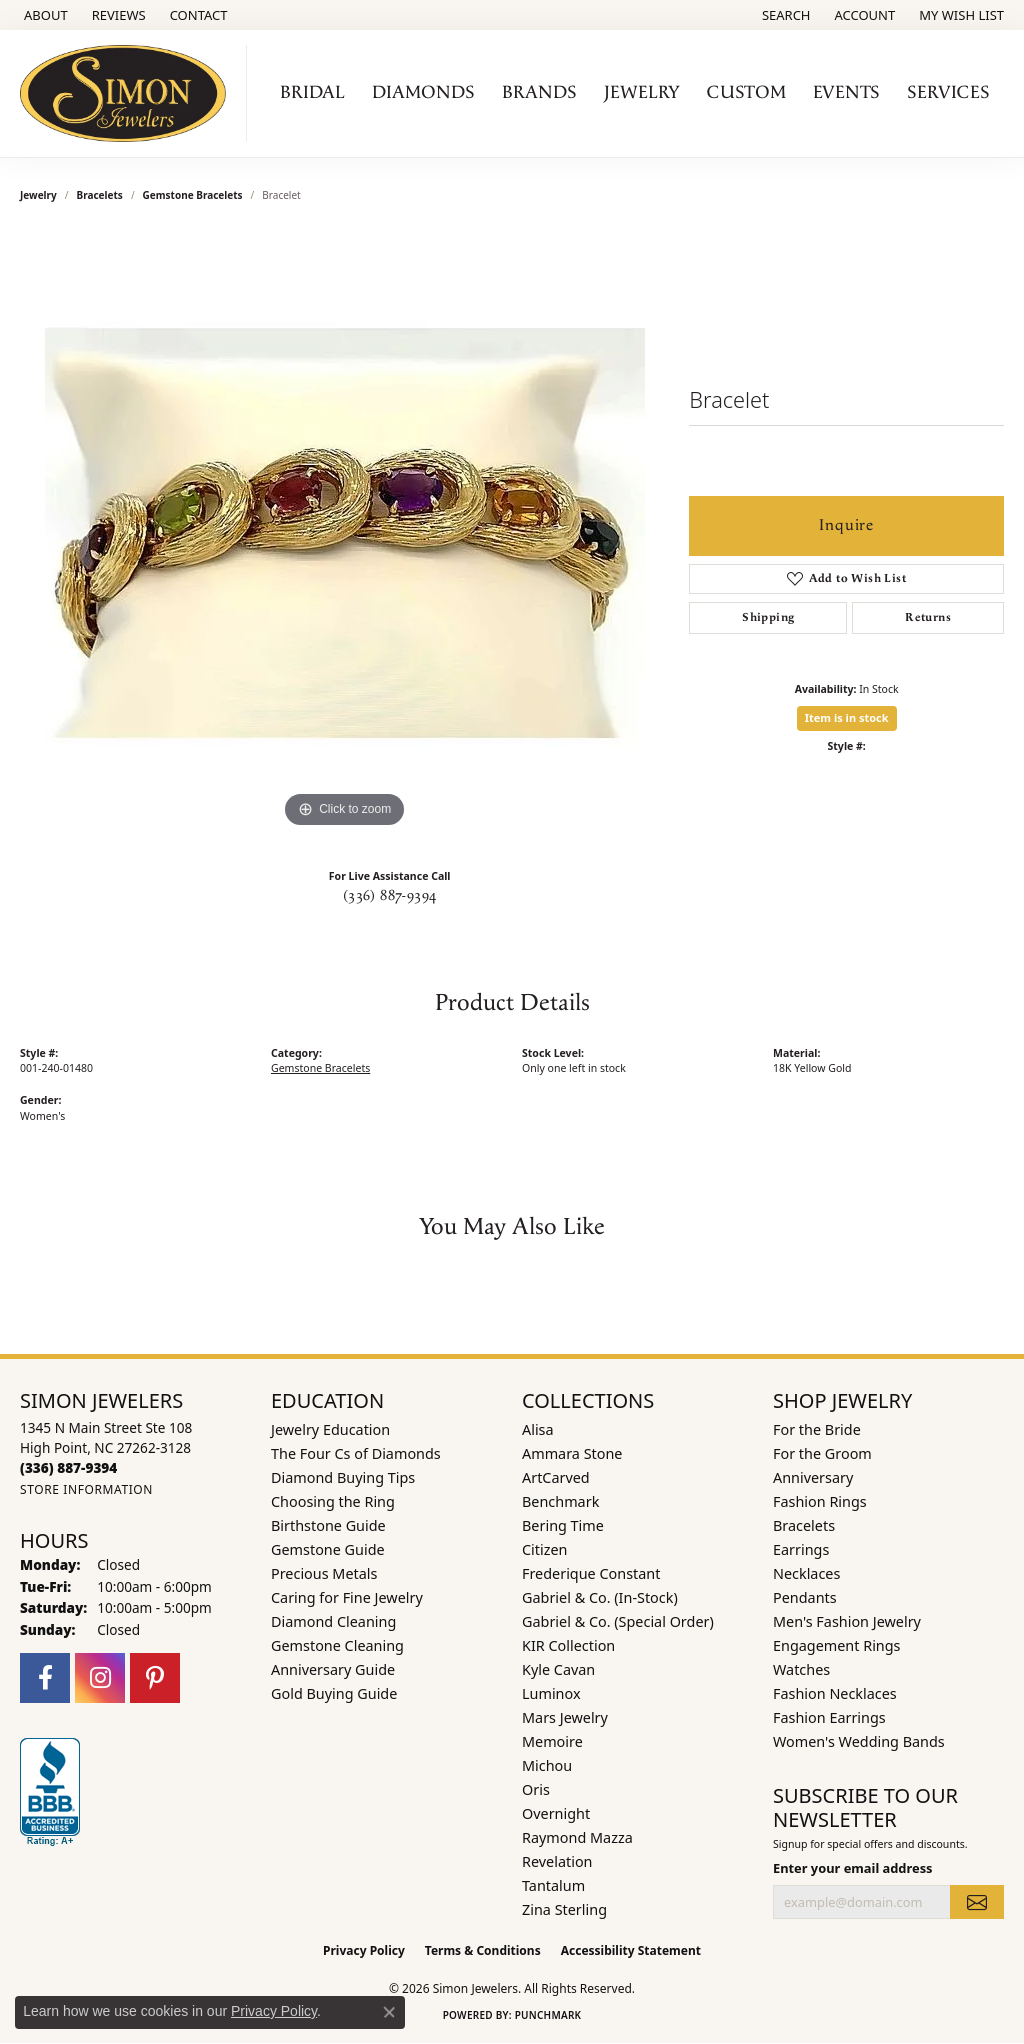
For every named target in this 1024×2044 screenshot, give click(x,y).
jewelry (38, 195)
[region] (345, 533)
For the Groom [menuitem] (822, 1453)
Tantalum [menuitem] (553, 1885)
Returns (928, 617)
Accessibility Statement (631, 1950)
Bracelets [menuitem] (804, 1525)
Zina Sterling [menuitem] (564, 1909)
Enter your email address (853, 1868)
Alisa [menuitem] (538, 1429)
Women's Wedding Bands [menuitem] (859, 1741)
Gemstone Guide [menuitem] (328, 1549)
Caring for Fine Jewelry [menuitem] (347, 1597)
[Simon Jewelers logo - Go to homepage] (128, 93)
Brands (539, 92)
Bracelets (100, 195)
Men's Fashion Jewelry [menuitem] (847, 1621)
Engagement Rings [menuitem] (837, 1645)
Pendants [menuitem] (805, 1597)
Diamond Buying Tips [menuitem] (343, 1477)
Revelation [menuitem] (557, 1861)
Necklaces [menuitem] (806, 1573)
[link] (44, 15)
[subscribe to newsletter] (977, 1902)
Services (948, 92)
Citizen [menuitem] (545, 1549)
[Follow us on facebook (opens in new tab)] (45, 1678)
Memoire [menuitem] (552, 1741)
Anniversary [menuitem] (813, 1477)
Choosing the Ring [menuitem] (333, 1501)
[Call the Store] (68, 1467)
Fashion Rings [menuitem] (820, 1501)
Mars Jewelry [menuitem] (565, 1717)
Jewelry (642, 92)
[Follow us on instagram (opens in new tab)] (100, 1678)
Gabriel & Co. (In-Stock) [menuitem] (600, 1597)
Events (846, 92)
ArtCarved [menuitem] (556, 1477)
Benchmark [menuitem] (560, 1501)
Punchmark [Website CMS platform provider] (548, 2015)
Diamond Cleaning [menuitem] (333, 1621)
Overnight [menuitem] (556, 1813)
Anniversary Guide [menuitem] (333, 1669)
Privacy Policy (364, 1950)
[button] (784, 15)
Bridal (312, 92)
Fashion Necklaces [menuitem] (835, 1693)
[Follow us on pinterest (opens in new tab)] (155, 1678)
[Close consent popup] (389, 2012)
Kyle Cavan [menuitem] (558, 1669)
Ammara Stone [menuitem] (572, 1453)
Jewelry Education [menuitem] (330, 1429)
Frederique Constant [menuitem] (591, 1573)
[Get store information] (86, 1489)
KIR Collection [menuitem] (568, 1645)
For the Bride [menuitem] (817, 1429)
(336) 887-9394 (390, 896)
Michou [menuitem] (547, 1765)
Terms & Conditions (483, 1950)
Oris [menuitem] (536, 1789)
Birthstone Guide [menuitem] (328, 1525)
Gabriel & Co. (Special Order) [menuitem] (618, 1621)
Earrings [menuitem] (801, 1549)
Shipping (768, 617)
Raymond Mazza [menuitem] (577, 1837)
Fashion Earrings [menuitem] (829, 1717)
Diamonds (423, 92)
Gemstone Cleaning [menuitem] (337, 1645)
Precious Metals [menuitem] (324, 1573)
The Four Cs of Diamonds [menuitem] (356, 1453)
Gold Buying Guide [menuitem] (334, 1693)
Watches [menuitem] (801, 1669)
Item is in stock (847, 717)
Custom (746, 92)
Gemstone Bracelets (193, 195)
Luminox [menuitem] (551, 1693)
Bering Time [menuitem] (563, 1525)
